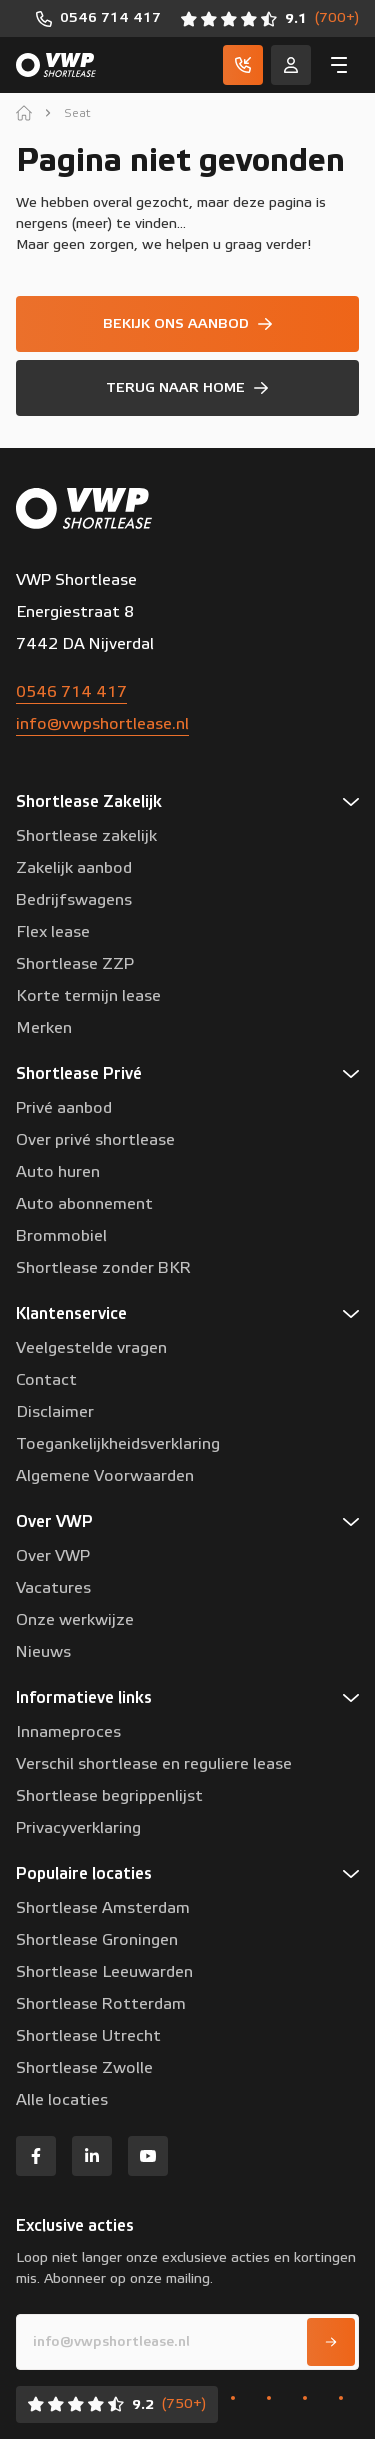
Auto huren (58, 1172)
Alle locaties (62, 2100)
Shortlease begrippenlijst (109, 1796)
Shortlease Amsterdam (103, 1908)
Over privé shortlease (95, 1140)
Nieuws (43, 1652)
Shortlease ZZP (75, 964)
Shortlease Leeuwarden (104, 1972)
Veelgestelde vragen (91, 1348)
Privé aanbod (64, 1108)
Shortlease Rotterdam (101, 2004)
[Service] (291, 65)
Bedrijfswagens (74, 900)
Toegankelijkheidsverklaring (118, 1444)
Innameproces (68, 1732)
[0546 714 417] (98, 18)
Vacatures (53, 1588)
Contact (46, 1380)
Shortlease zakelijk (86, 836)
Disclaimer (55, 1412)
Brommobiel (61, 1236)
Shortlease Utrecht (88, 2036)
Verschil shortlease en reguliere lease (154, 1764)
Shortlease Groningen (97, 1940)
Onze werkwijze (75, 1620)
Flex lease (53, 932)
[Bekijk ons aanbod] (187, 324)
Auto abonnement (84, 1204)
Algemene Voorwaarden (105, 1476)
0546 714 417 (71, 692)
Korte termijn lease (88, 996)
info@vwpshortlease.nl (102, 724)
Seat (77, 113)
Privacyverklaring (78, 1828)
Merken (44, 1028)
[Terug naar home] (187, 388)
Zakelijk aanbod (74, 868)
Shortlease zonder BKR (103, 1268)
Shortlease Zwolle (84, 2068)
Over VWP (53, 1556)
